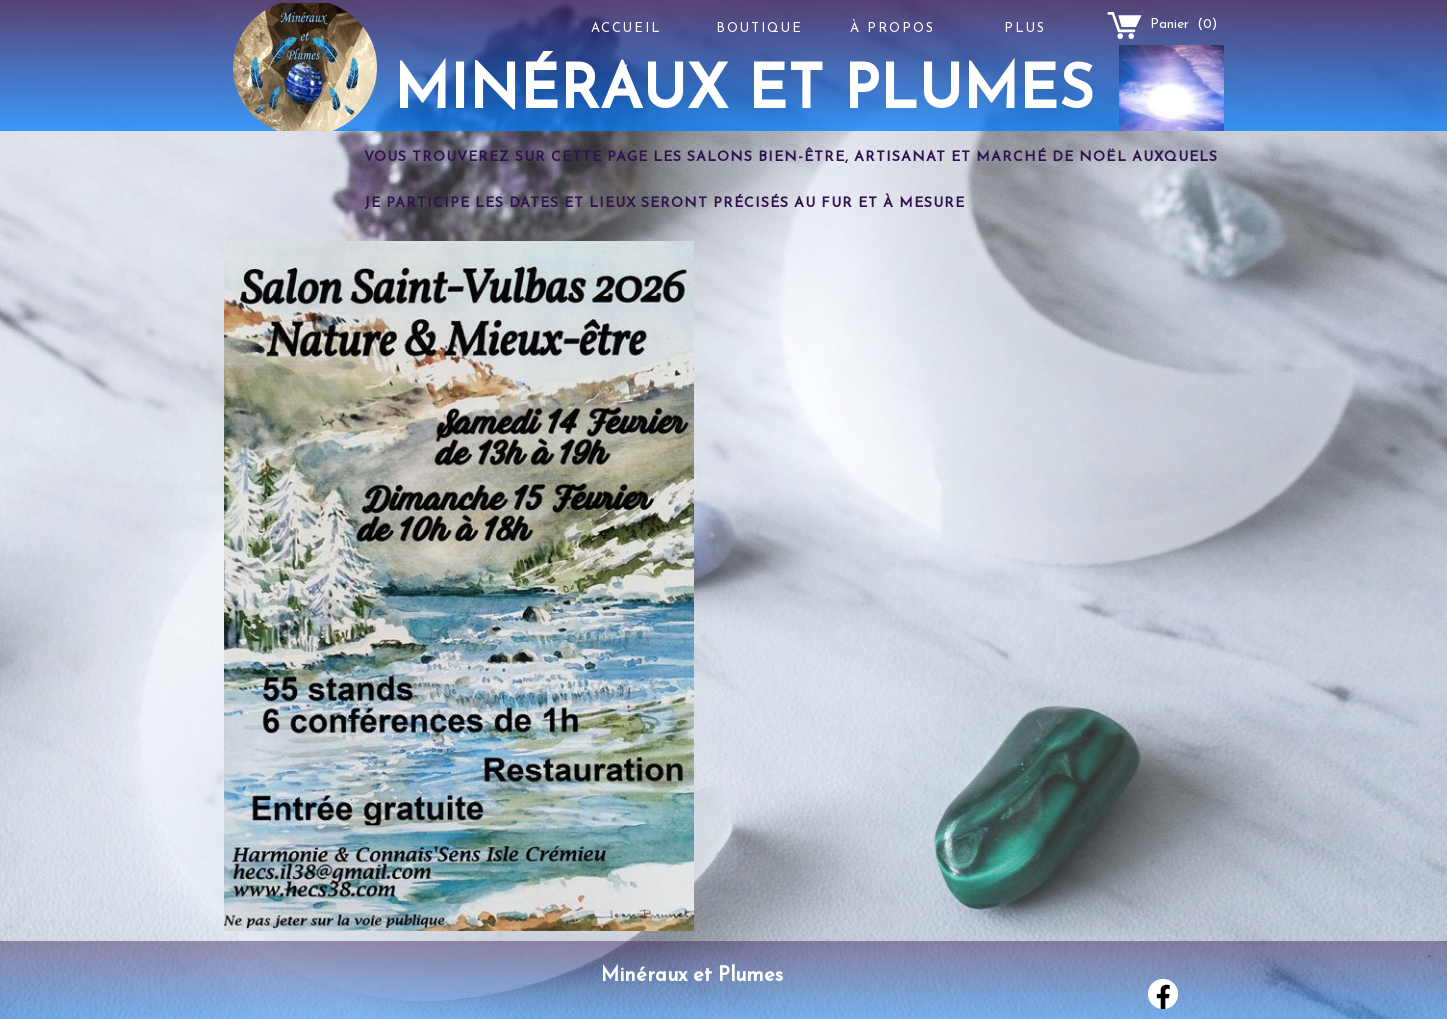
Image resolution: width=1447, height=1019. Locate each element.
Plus (1025, 28)
